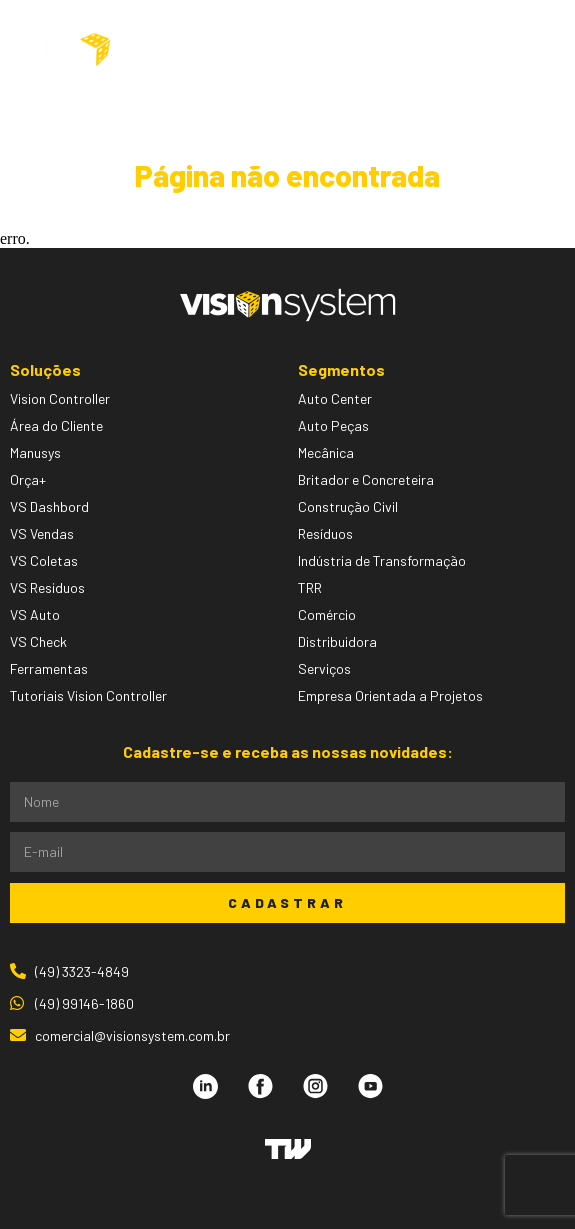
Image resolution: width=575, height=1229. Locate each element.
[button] (505, 50)
